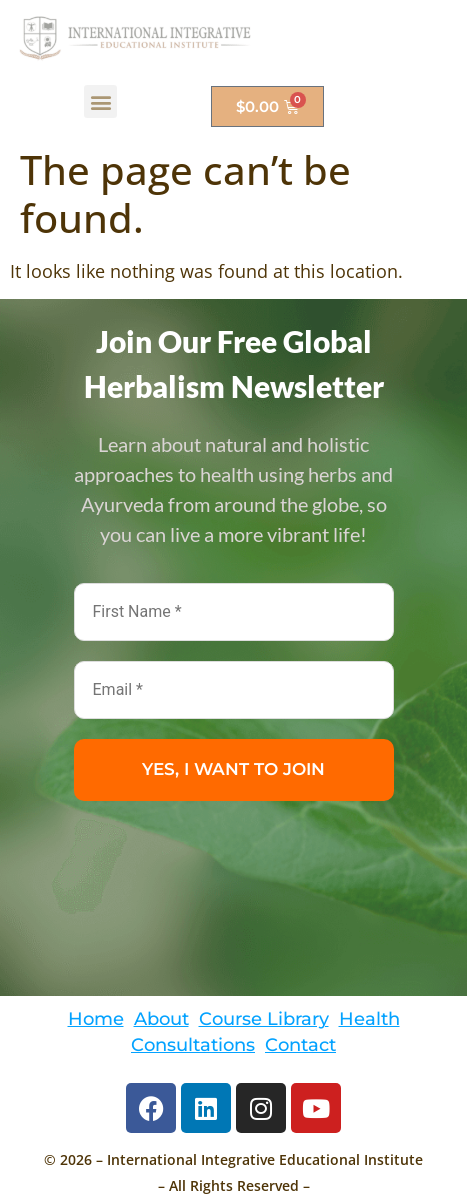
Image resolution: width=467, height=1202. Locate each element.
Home (96, 1018)
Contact (300, 1044)
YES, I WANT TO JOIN (233, 769)
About (161, 1018)
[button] (100, 101)
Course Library (264, 1018)
